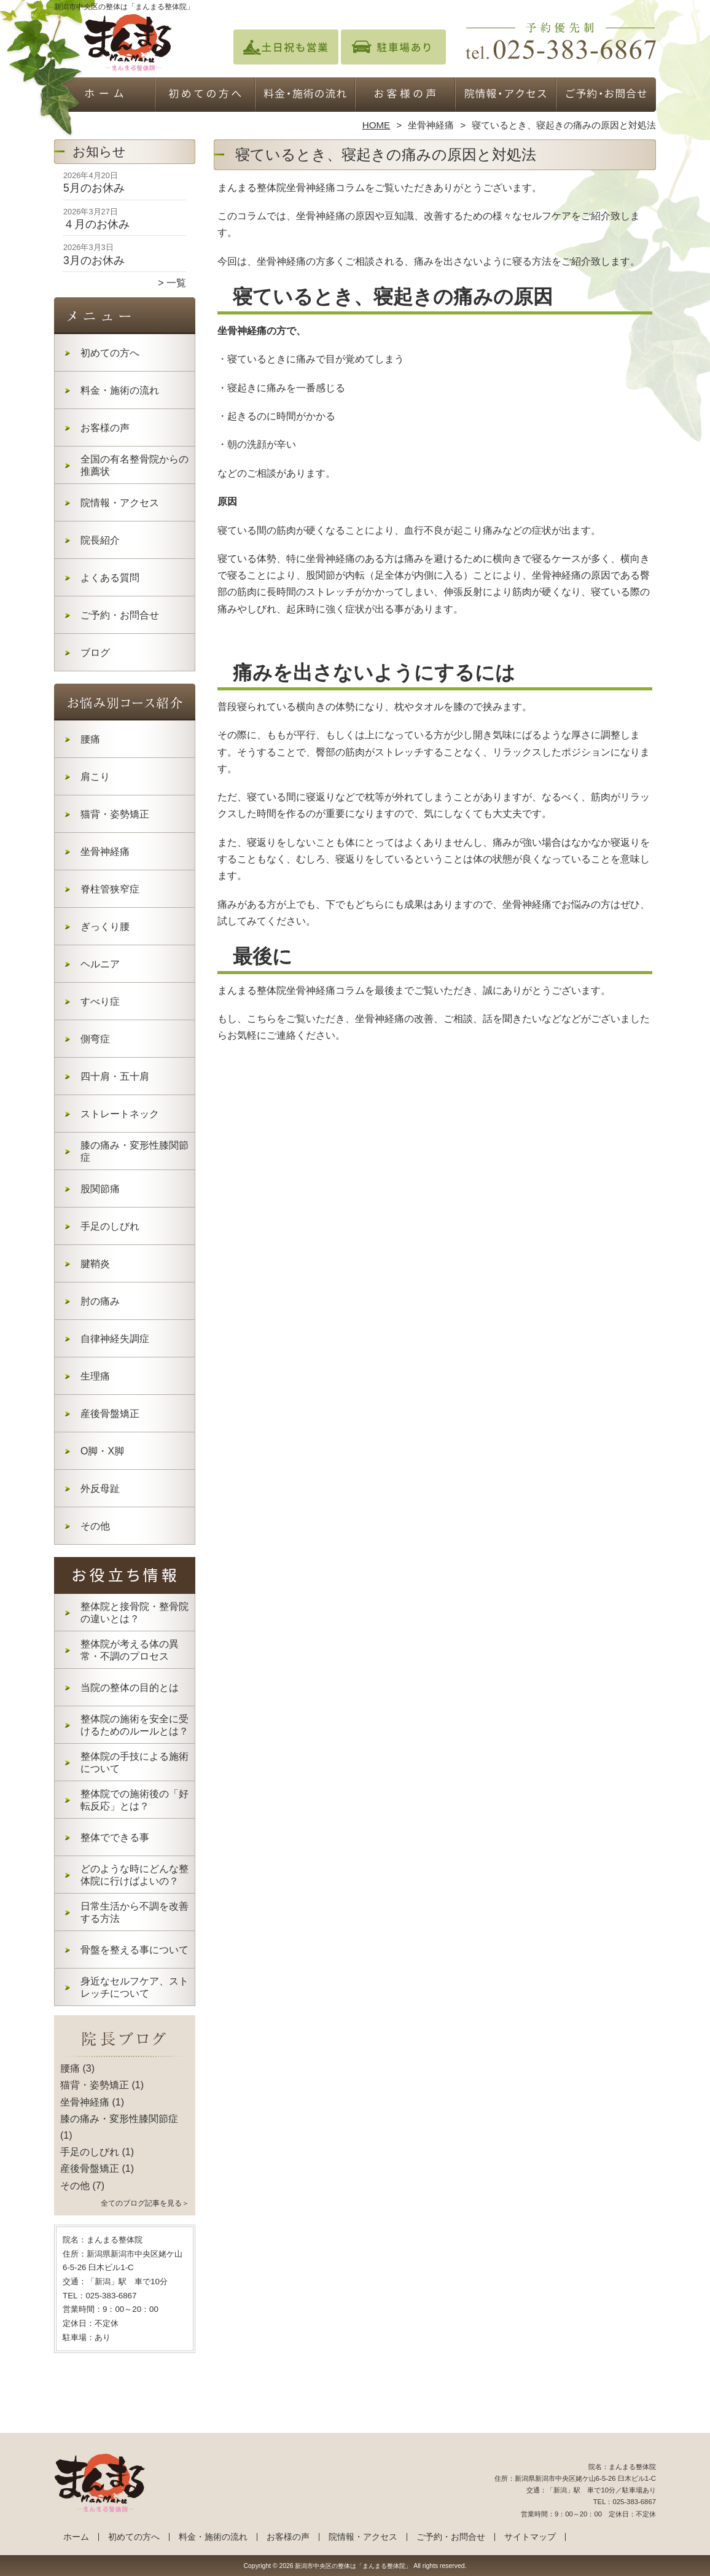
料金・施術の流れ (305, 96)
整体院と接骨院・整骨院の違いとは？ (134, 1612)
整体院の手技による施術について (134, 1762)
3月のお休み (94, 260)
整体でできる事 (114, 1837)
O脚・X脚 (102, 1451)
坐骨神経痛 (431, 125)
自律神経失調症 (114, 1338)
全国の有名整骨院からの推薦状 (134, 465)
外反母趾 (100, 1488)
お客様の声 (405, 96)
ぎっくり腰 (105, 926)
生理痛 (95, 1376)
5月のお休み (94, 188)
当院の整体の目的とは (129, 1687)
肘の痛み (100, 1301)
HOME (376, 125)
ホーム (104, 96)
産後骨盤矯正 (109, 1413)
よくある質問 (109, 577)
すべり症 (100, 1001)
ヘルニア (100, 964)
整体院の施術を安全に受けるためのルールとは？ (134, 1725)
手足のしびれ (109, 1226)
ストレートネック (119, 1114)
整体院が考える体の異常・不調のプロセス (129, 1650)
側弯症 (95, 1039)
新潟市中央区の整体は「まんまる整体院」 (353, 2565)
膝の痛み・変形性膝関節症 (134, 1151)
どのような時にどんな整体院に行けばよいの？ (134, 1875)
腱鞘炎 (95, 1264)
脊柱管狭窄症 (109, 889)
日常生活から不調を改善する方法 (134, 1912)
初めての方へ (205, 96)
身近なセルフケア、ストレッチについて (134, 1987)
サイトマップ (530, 2537)
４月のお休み (96, 224)
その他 (95, 1526)
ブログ (95, 652)
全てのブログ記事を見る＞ (145, 2203)
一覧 (176, 283)
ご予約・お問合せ (605, 96)
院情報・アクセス (505, 96)
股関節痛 (100, 1189)
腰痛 (90, 739)
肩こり (95, 776)
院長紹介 (100, 540)
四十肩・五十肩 (114, 1076)
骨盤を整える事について (134, 1950)
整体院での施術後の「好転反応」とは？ (134, 1800)
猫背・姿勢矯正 (114, 814)
